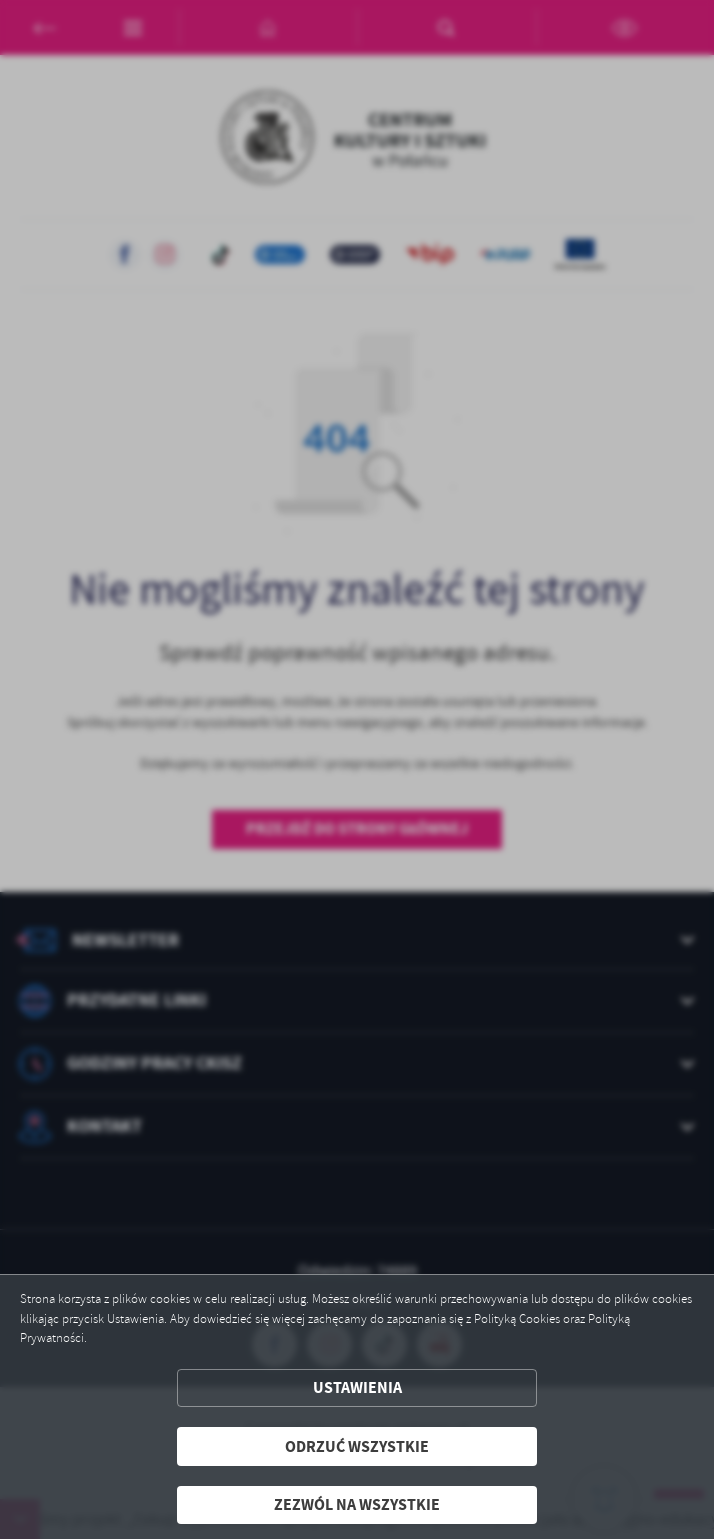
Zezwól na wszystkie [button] (357, 1504)
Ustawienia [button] (357, 1387)
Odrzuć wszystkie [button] (357, 1446)
